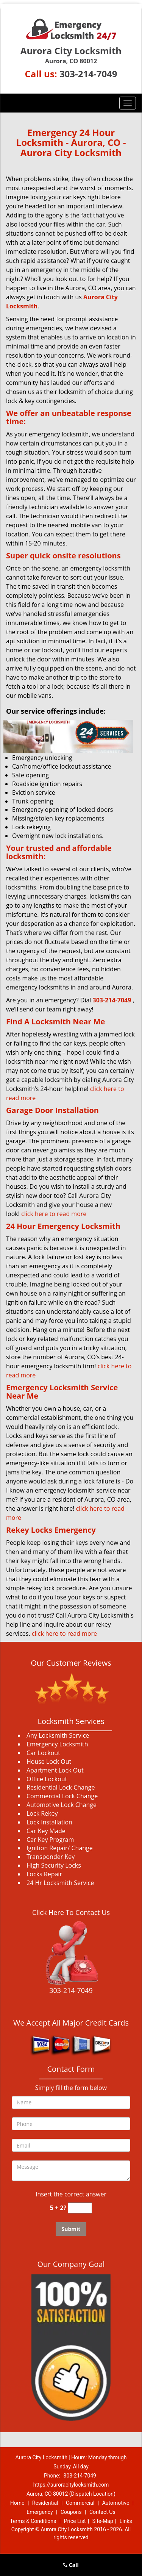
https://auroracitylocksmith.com (71, 2485)
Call (71, 2564)
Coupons (71, 2512)
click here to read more (53, 1214)
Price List (75, 2521)
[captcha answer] (80, 2207)
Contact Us (102, 2512)
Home (17, 2503)
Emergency (40, 2512)
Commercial (80, 2503)
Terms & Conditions (33, 2521)
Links (126, 2521)
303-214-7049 (88, 73)
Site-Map (102, 2521)
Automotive (116, 2503)
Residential (45, 2503)
